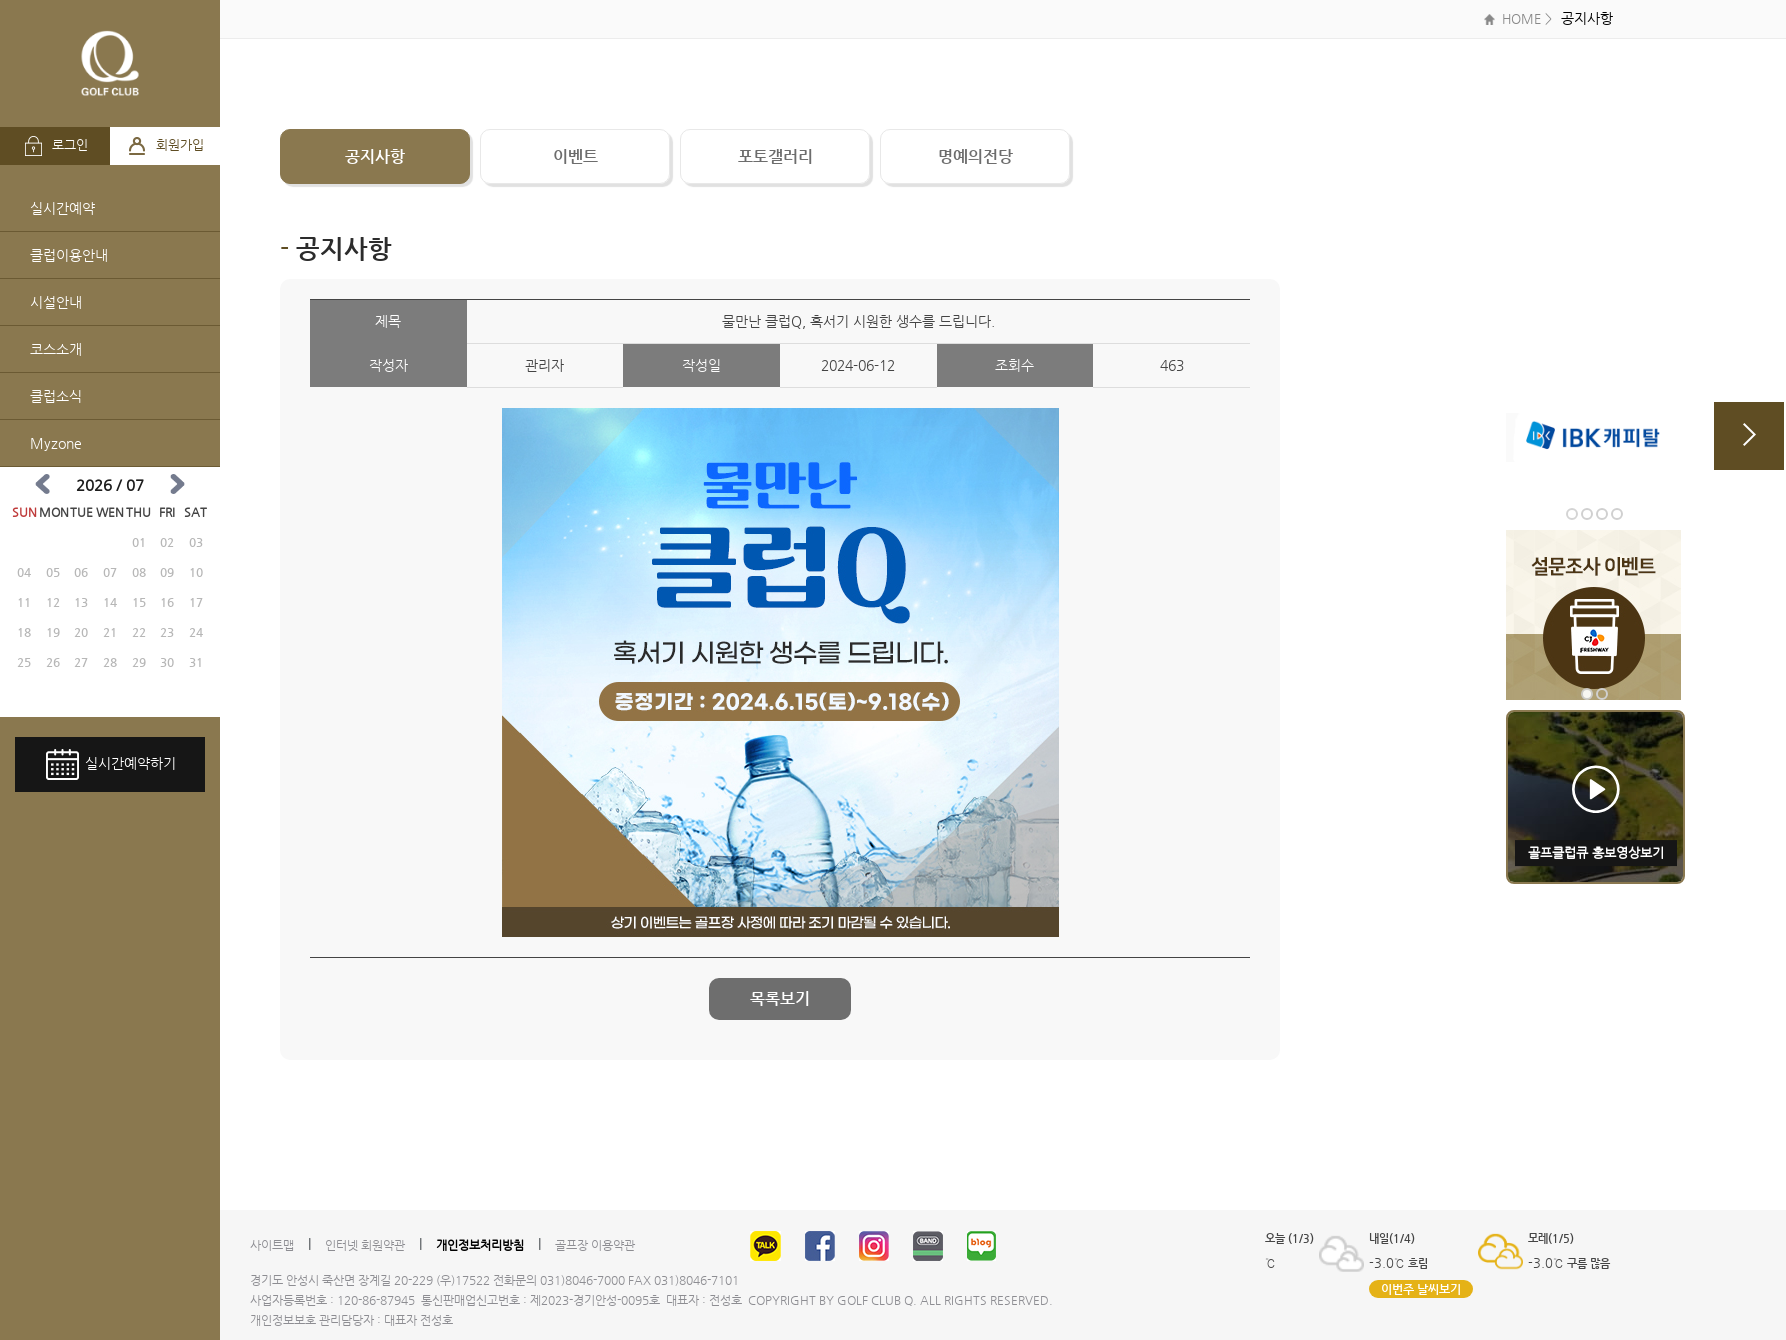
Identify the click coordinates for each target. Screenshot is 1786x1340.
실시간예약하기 (110, 764)
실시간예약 (62, 208)
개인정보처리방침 (480, 1245)
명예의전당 (975, 156)
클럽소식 (56, 396)
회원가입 (165, 146)
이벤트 (575, 156)
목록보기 (780, 998)
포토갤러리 (775, 156)
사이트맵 (272, 1245)
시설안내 (56, 302)
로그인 (55, 146)
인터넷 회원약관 (365, 1245)
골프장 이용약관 (595, 1245)
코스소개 (56, 349)
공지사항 (375, 156)
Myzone (56, 443)
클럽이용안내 (69, 255)
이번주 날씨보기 (1421, 1289)
